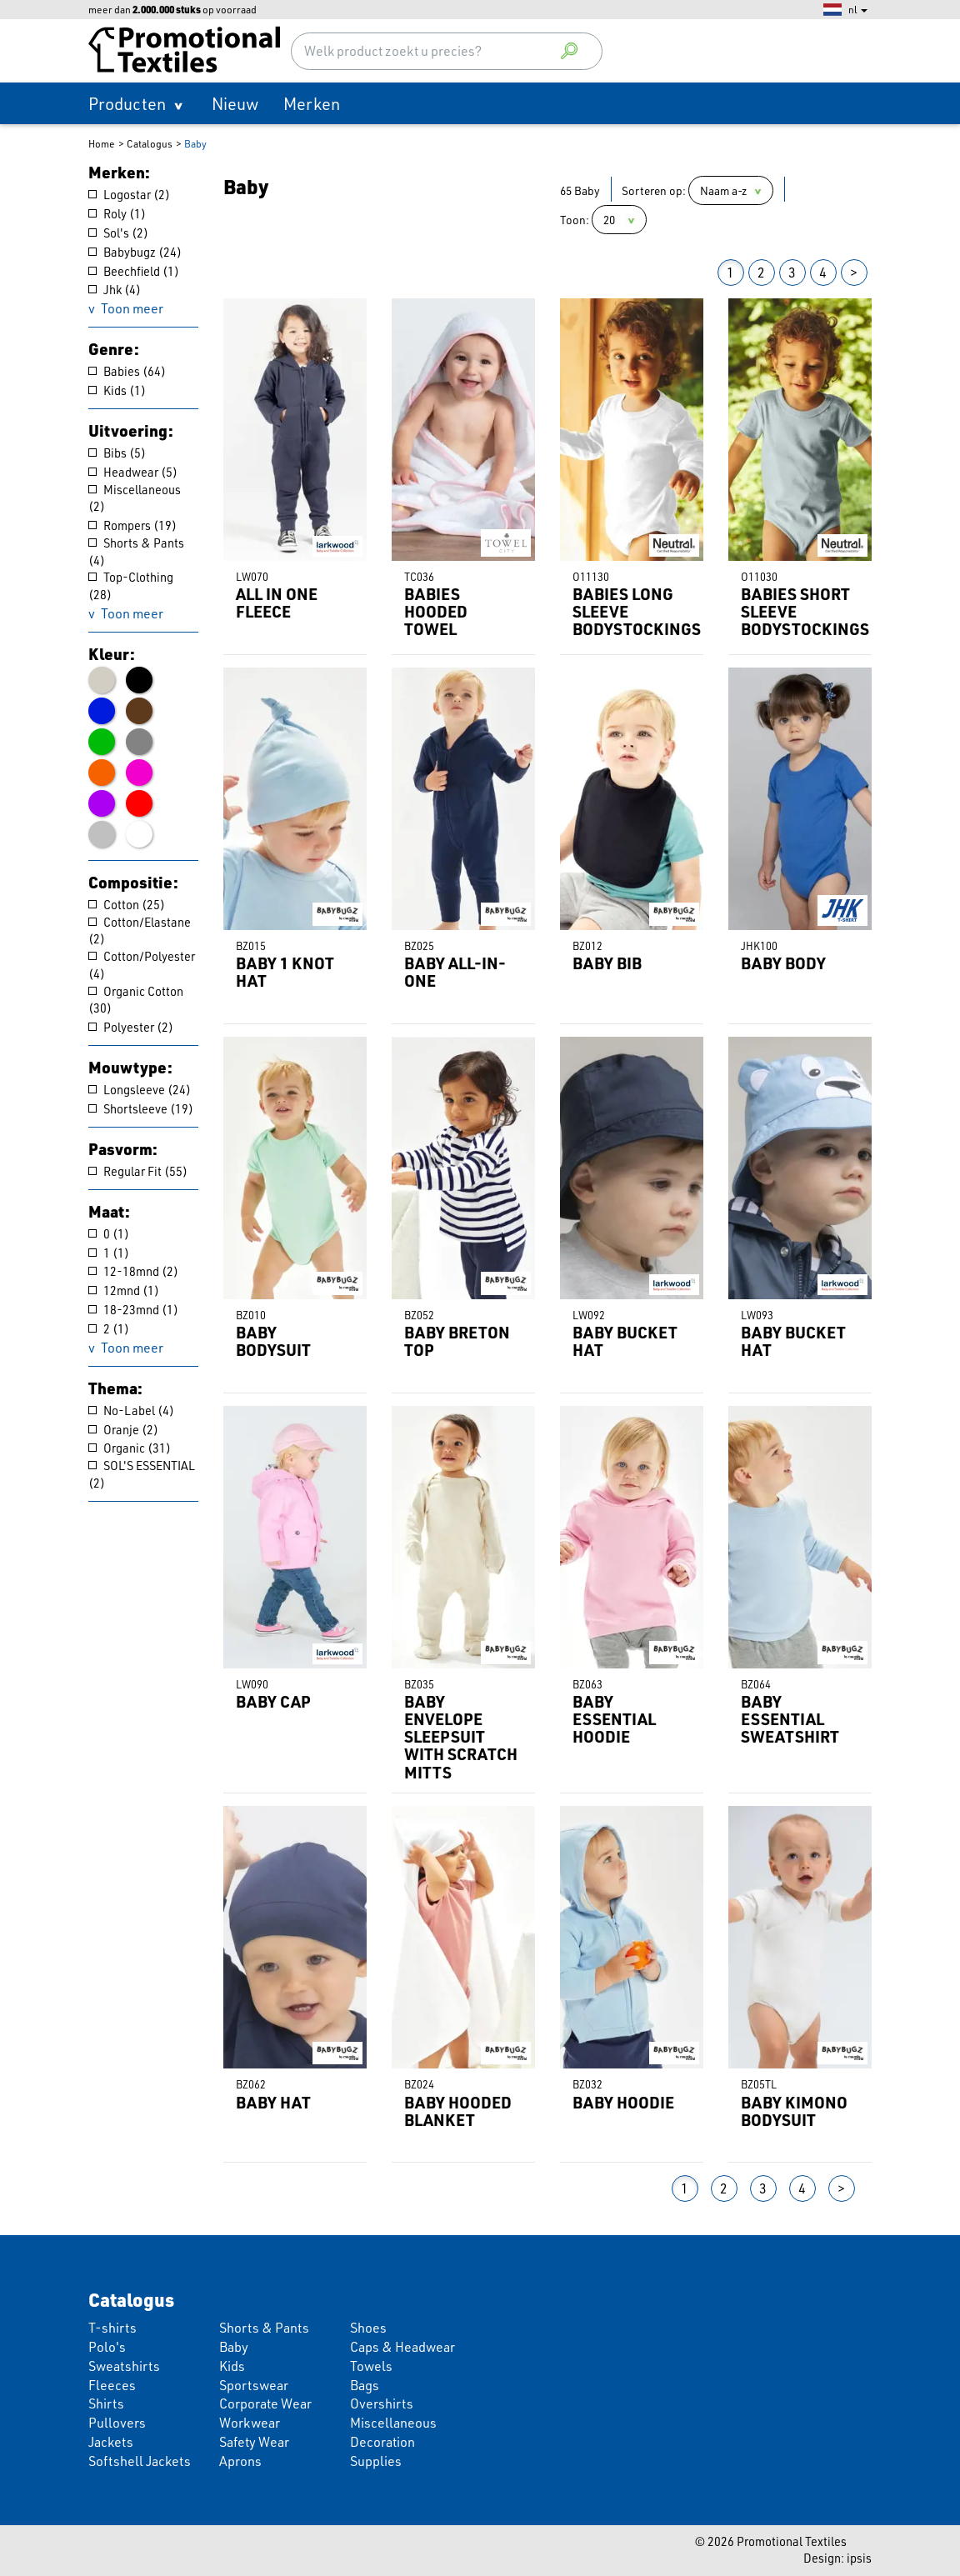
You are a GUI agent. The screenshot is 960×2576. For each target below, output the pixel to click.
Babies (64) (127, 371)
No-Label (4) (131, 1410)
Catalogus (149, 143)
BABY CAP (273, 1701)
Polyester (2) (130, 1027)
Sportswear (253, 2384)
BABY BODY (783, 963)
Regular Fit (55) (138, 1171)
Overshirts (381, 2403)
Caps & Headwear (402, 2346)
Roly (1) (117, 214)
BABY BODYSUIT (273, 1341)
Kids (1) (117, 390)
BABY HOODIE (623, 2102)
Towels (371, 2365)
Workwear (249, 2422)
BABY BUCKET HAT (625, 1341)
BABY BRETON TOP (457, 1341)
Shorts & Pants (264, 2327)
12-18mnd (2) (133, 1271)
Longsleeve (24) (139, 1090)
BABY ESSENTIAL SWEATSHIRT (790, 1719)
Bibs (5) (117, 453)
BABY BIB (607, 963)
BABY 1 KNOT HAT (285, 972)
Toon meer (132, 308)
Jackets (110, 2441)
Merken (311, 103)
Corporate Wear (265, 2403)
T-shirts (112, 2327)
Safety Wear (254, 2441)
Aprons (240, 2460)
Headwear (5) (133, 472)
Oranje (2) (123, 1430)
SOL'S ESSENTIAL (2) (141, 1474)
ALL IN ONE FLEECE (277, 602)
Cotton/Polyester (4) (141, 965)
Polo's (107, 2346)
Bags (364, 2384)
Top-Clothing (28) (130, 586)
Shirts (106, 2403)
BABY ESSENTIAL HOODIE (614, 1719)
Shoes (368, 2327)
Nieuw (235, 103)
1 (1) (108, 1253)
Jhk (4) (114, 290)
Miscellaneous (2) (134, 498)
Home (101, 143)
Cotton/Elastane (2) (139, 931)
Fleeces (112, 2384)
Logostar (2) (129, 195)
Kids (232, 2365)
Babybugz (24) (135, 252)
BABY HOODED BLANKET (458, 2111)
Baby (195, 143)
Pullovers (117, 2422)
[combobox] (446, 51)
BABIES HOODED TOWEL (436, 611)
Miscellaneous (393, 2422)
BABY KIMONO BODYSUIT (794, 2111)
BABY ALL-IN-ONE (455, 972)
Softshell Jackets (139, 2460)
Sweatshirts (124, 2365)
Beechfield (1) (133, 271)
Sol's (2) (118, 233)
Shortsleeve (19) (140, 1109)
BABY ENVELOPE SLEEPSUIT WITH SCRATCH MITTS (461, 1737)
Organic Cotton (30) (135, 1000)
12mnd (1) (123, 1290)
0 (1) (108, 1234)
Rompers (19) (132, 525)
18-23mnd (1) (133, 1310)
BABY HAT (273, 2102)
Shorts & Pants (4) (136, 551)
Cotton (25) (126, 905)
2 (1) (108, 1329)
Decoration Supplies (382, 2451)
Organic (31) (129, 1448)
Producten (127, 103)
